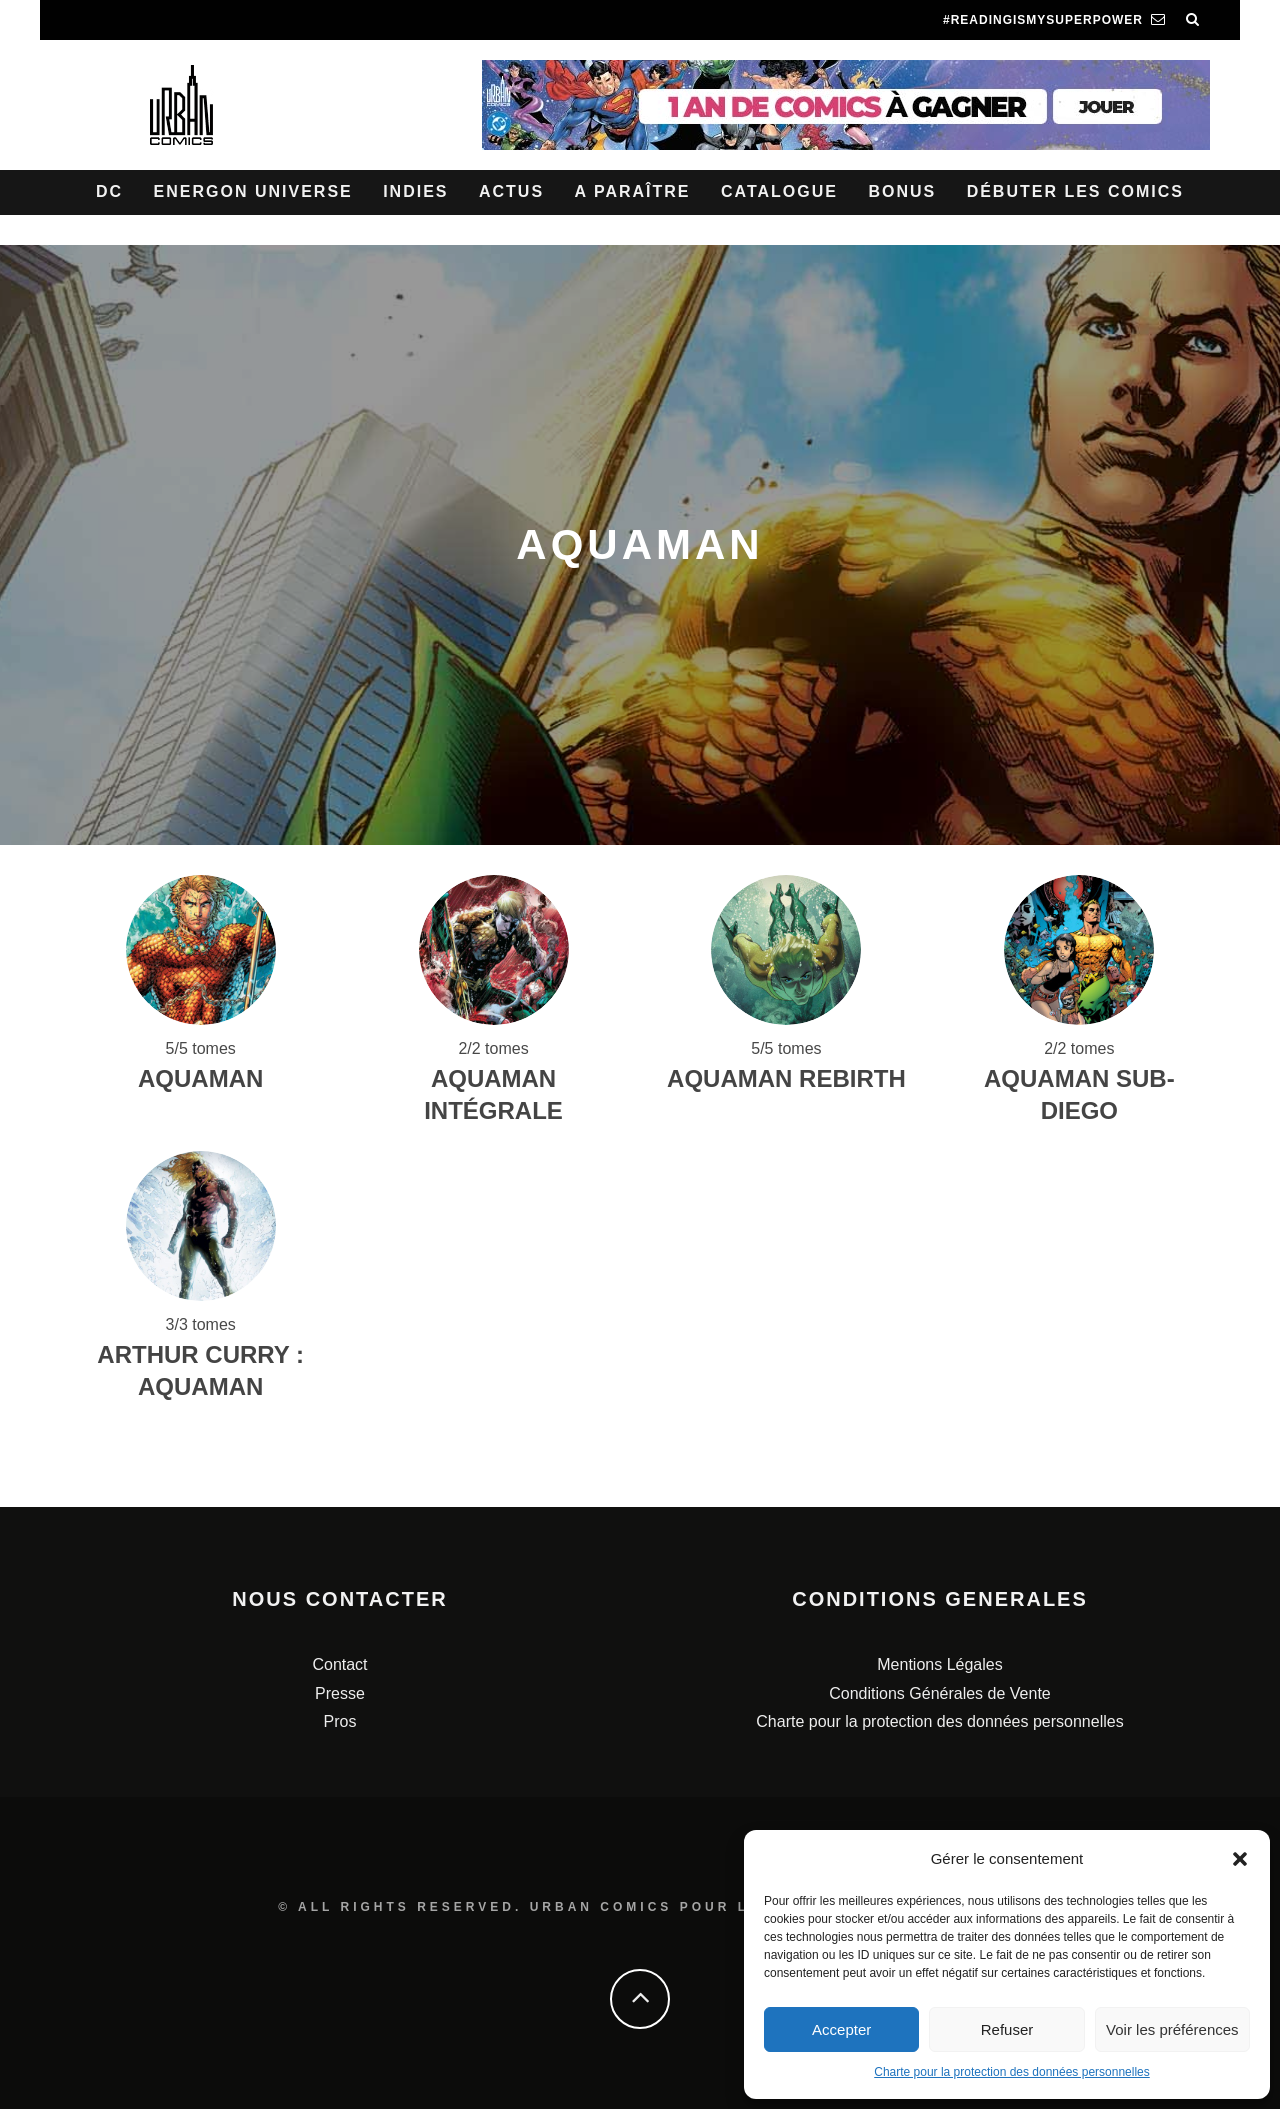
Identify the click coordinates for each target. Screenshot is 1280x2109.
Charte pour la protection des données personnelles (1012, 2072)
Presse (340, 1693)
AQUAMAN (200, 1078)
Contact (339, 1664)
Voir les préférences (1172, 2029)
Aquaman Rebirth (786, 1078)
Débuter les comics (1075, 191)
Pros (340, 1721)
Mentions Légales (939, 1664)
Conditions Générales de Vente (939, 1693)
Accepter (841, 2029)
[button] (1240, 1859)
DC (109, 191)
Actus (511, 191)
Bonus (902, 191)
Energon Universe (253, 191)
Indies (415, 191)
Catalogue (779, 191)
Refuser (1007, 2029)
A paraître (633, 191)
